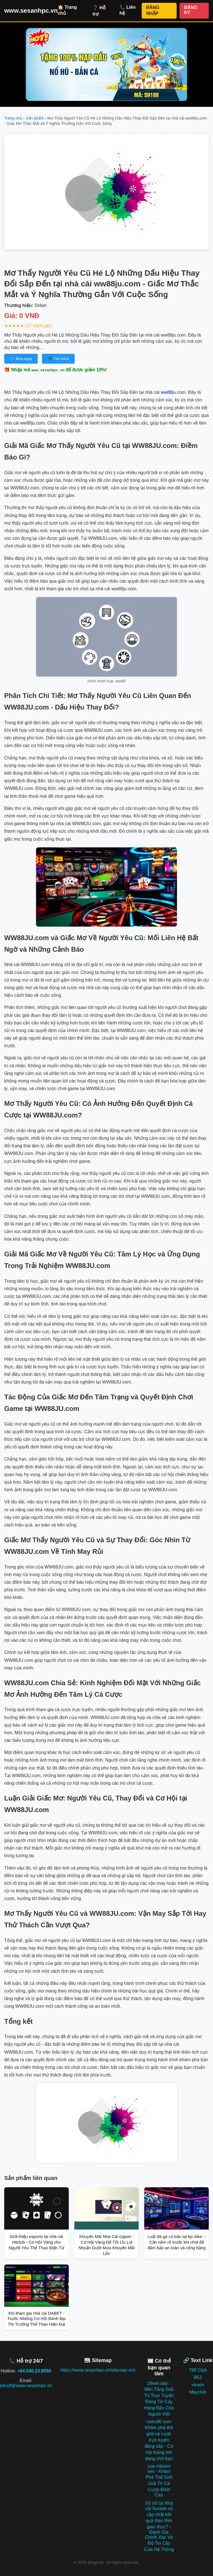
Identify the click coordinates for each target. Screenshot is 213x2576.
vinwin (198, 2384)
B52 (198, 2377)
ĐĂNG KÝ (190, 10)
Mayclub (197, 2392)
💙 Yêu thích (58, 359)
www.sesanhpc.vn (31, 10)
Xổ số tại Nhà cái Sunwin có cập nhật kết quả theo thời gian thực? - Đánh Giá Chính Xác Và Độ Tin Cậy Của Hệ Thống (159, 2526)
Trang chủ (13, 118)
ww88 (166, 392)
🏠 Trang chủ (67, 10)
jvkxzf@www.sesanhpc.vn (26, 2385)
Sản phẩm (35, 118)
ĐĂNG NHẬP (152, 10)
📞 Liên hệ (127, 10)
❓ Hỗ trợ (99, 10)
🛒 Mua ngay (21, 359)
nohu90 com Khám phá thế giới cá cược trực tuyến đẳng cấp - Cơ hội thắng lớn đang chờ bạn (159, 2440)
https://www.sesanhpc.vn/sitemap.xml (97, 2370)
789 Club (198, 2370)
